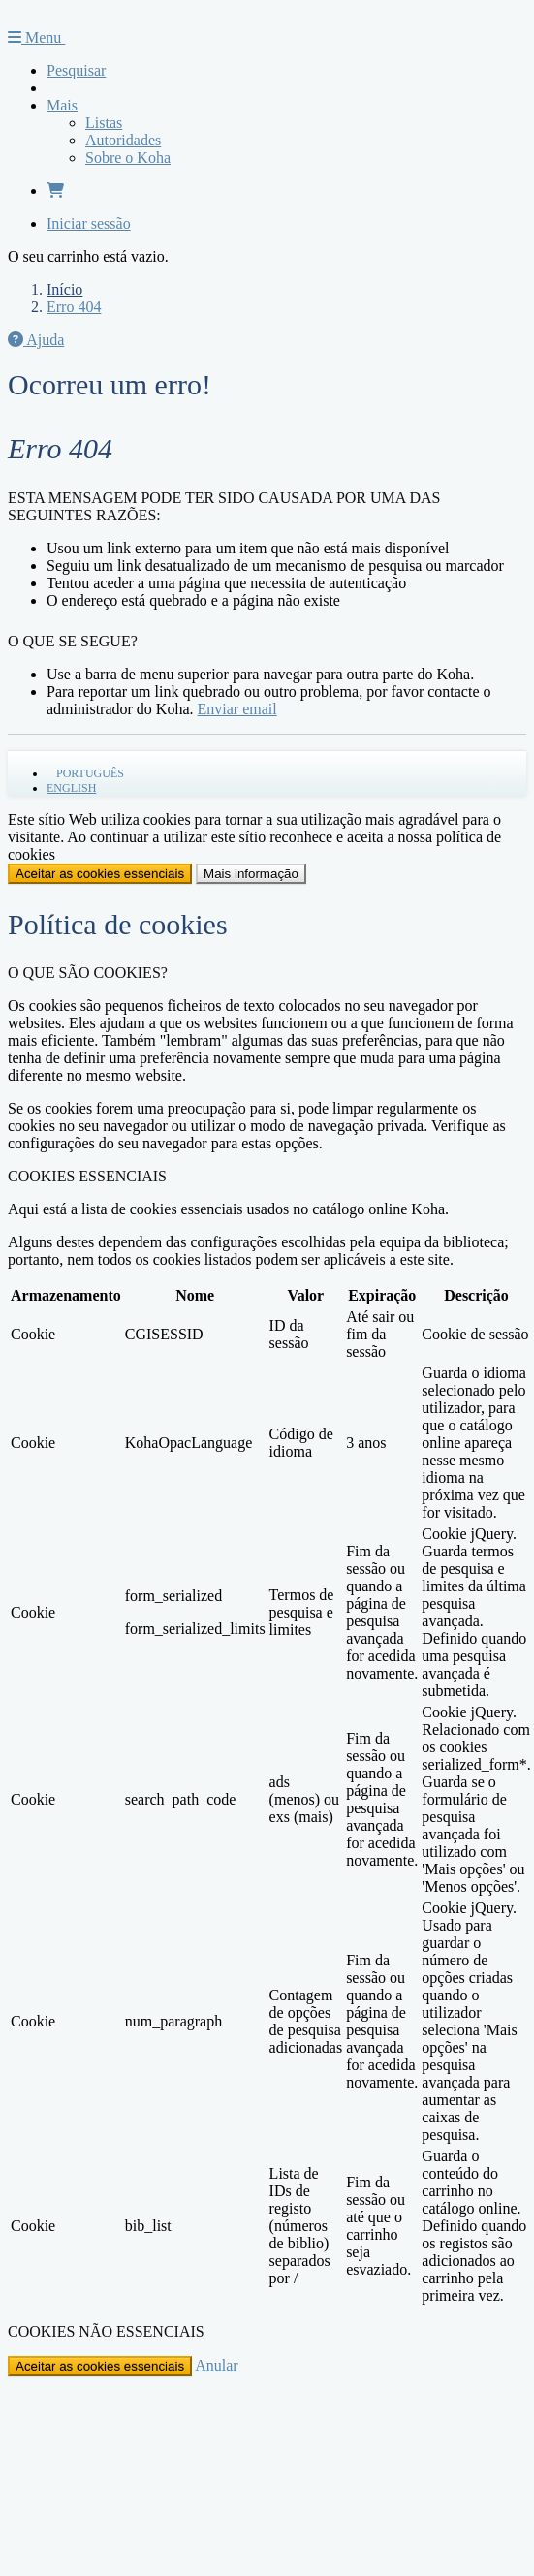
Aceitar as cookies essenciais (100, 873)
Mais (62, 105)
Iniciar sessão (89, 223)
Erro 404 (74, 306)
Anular (216, 2365)
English (71, 788)
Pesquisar (76, 70)
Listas (103, 122)
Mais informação (251, 873)
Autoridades (123, 140)
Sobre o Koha (128, 157)
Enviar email (237, 709)
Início (64, 289)
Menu (36, 37)
